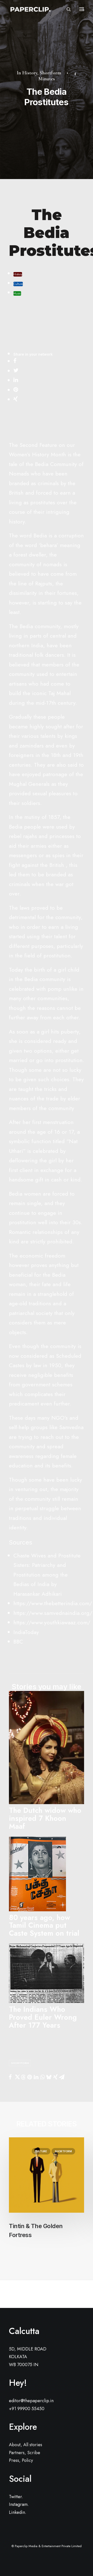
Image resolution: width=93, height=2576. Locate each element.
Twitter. (16, 2496)
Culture (41, 2151)
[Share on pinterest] (29, 2077)
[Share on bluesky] (49, 2077)
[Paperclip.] (30, 9)
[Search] (66, 9)
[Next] (69, 2294)
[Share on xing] (55, 2077)
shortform (20, 2063)
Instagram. (19, 2504)
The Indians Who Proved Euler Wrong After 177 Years (43, 2017)
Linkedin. (17, 2512)
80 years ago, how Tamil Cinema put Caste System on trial (44, 1925)
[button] (81, 9)
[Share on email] (62, 2077)
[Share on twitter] (17, 2077)
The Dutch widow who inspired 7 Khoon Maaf (45, 1818)
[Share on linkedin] (36, 2077)
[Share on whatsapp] (42, 2077)
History (29, 73)
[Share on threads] (23, 2077)
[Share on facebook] (10, 2077)
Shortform (50, 73)
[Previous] (24, 2294)
